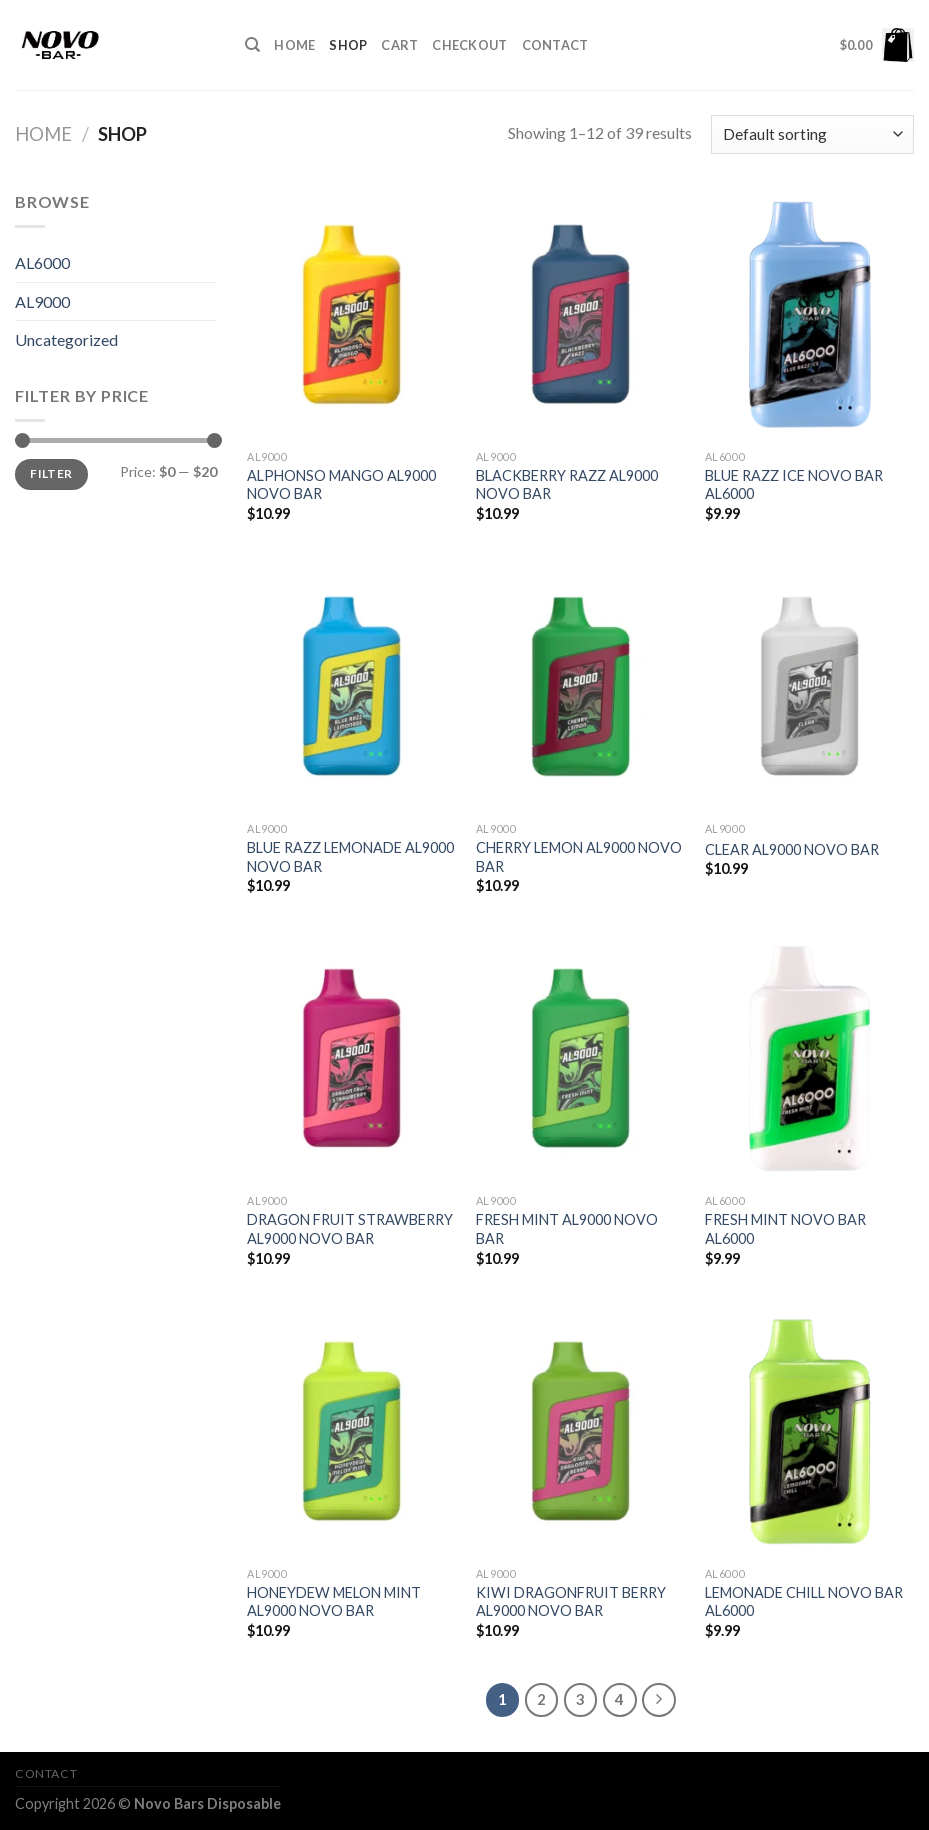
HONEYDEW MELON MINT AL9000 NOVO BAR (334, 1602)
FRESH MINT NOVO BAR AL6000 (785, 1229)
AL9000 (42, 301)
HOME (294, 45)
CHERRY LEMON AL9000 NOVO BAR (579, 857)
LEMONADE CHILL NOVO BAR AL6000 (804, 1602)
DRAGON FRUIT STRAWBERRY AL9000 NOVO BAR (350, 1229)
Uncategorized (66, 339)
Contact (555, 45)
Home (43, 134)
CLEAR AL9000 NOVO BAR (792, 849)
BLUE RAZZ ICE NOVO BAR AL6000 (794, 485)
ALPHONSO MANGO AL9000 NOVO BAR (341, 485)
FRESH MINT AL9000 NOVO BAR (567, 1229)
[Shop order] (812, 134)
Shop (348, 45)
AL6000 (42, 262)
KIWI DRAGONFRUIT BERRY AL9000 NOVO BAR (571, 1602)
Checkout (469, 45)
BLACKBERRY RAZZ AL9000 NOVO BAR (567, 485)
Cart (399, 45)
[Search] (252, 45)
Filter (51, 473)
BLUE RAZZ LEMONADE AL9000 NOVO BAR (350, 857)
